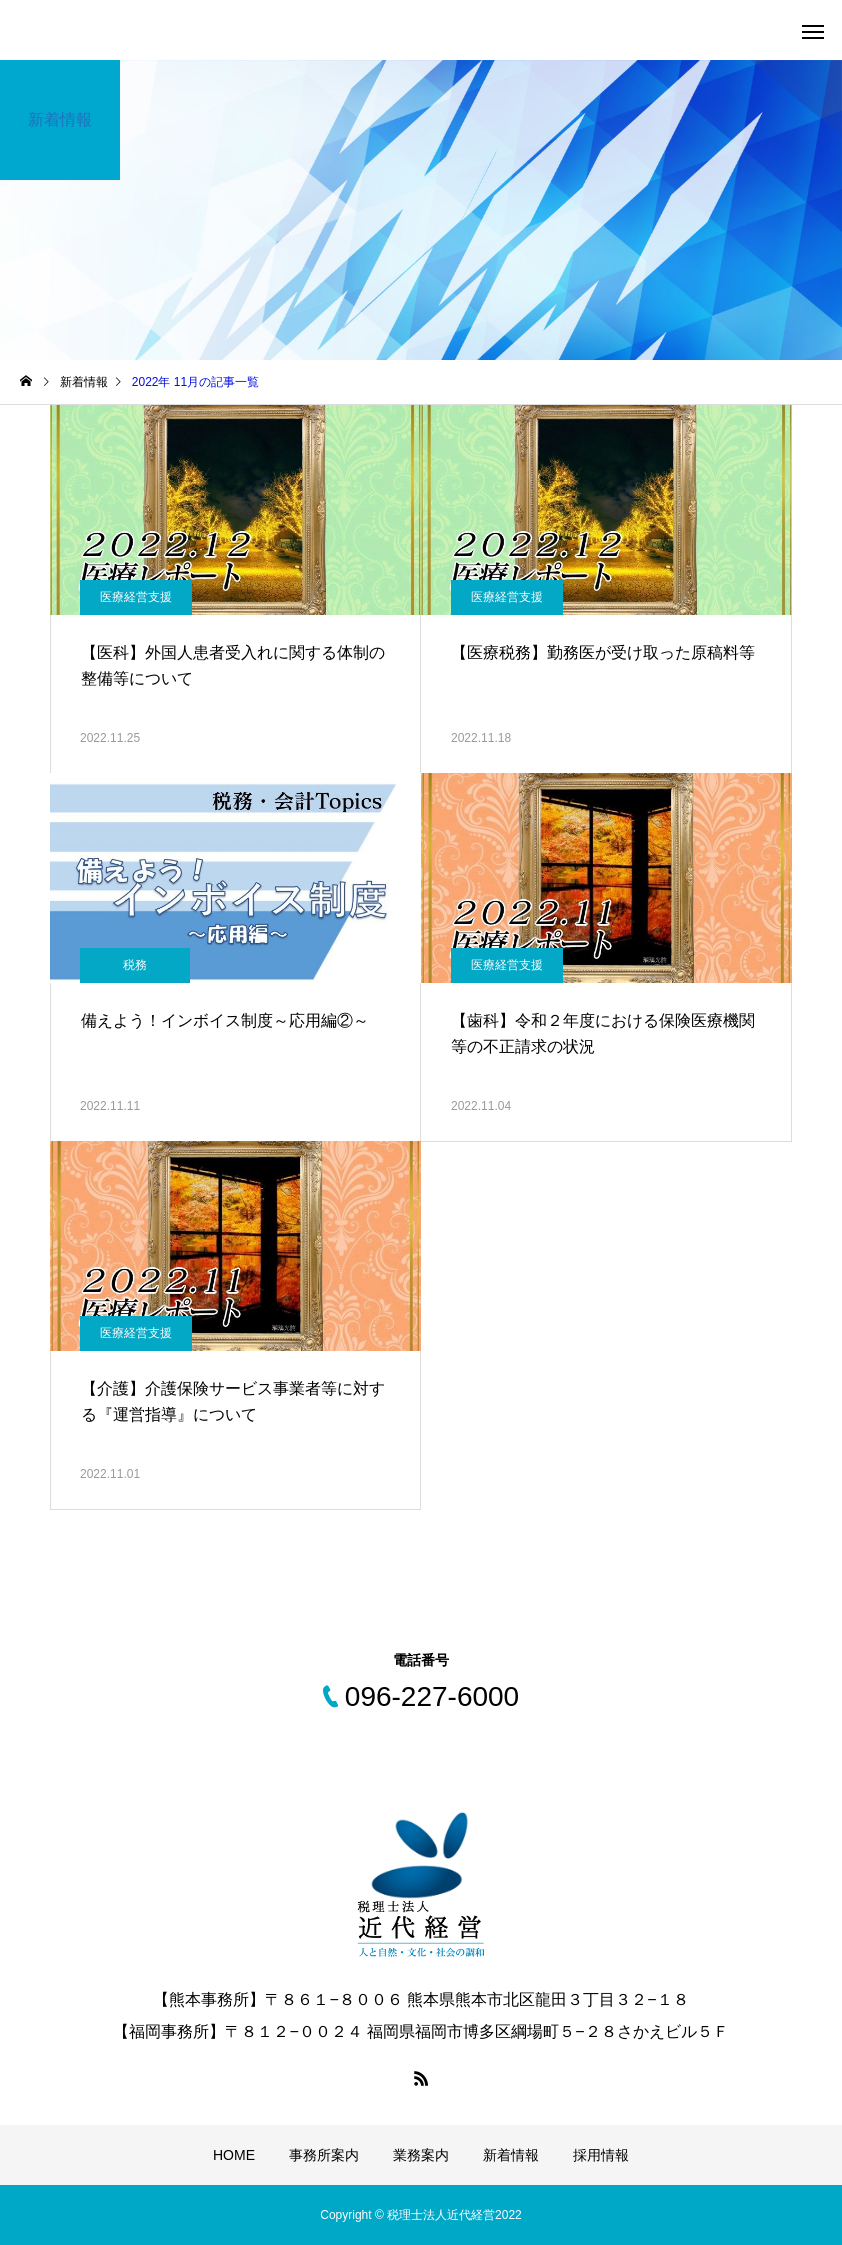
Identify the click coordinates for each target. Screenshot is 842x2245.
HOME (234, 2155)
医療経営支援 (136, 597)
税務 (135, 965)
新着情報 (511, 2155)
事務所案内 (324, 2155)
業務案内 (421, 2155)
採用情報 (601, 2155)
